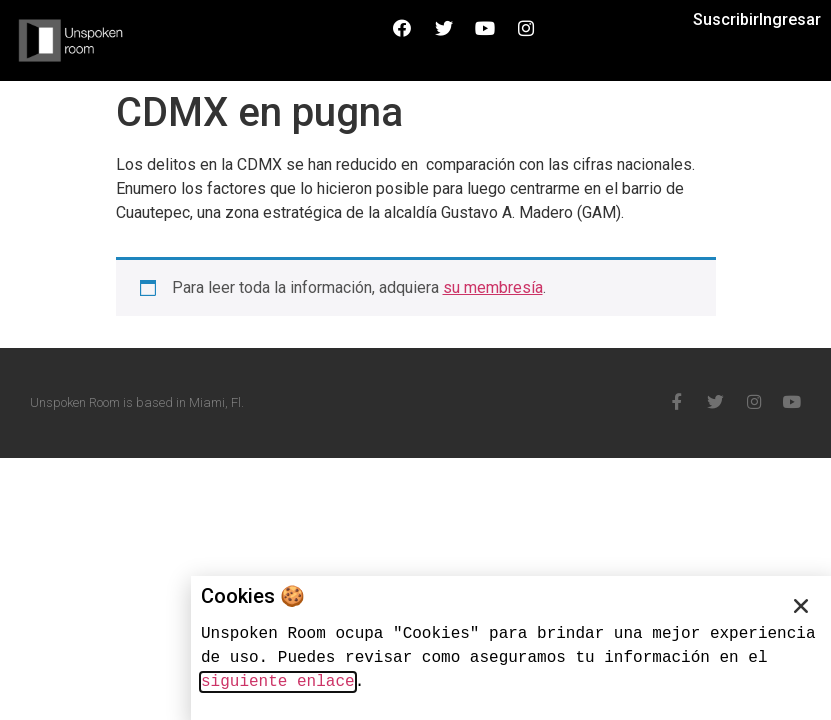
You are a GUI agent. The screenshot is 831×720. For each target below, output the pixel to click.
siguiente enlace (278, 682)
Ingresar (790, 19)
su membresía (493, 287)
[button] (801, 606)
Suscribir (726, 19)
